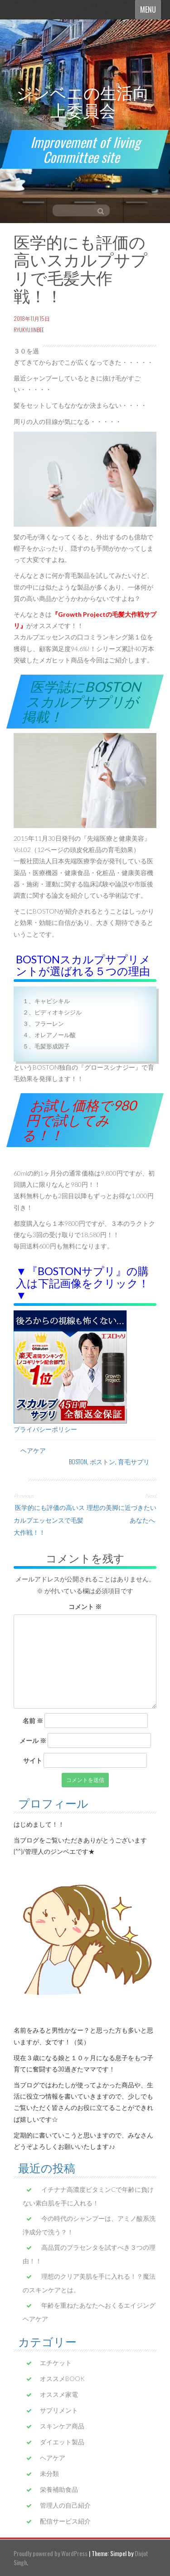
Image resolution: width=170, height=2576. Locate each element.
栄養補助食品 (59, 2489)
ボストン (102, 1461)
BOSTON (78, 1461)
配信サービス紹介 (65, 2521)
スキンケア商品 (62, 2426)
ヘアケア (33, 1450)
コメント (85, 1606)
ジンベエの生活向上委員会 (82, 101)
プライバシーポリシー (45, 1429)
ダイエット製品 (62, 2442)
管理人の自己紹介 (65, 2505)
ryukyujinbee (29, 329)
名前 (33, 1720)
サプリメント (59, 2410)
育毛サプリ (134, 1461)
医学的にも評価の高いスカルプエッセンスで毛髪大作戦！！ (49, 1519)
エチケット (56, 2362)
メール (32, 1740)
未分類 (49, 2473)
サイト (32, 1760)
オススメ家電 (59, 2394)
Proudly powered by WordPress (50, 2553)
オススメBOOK (62, 2378)
